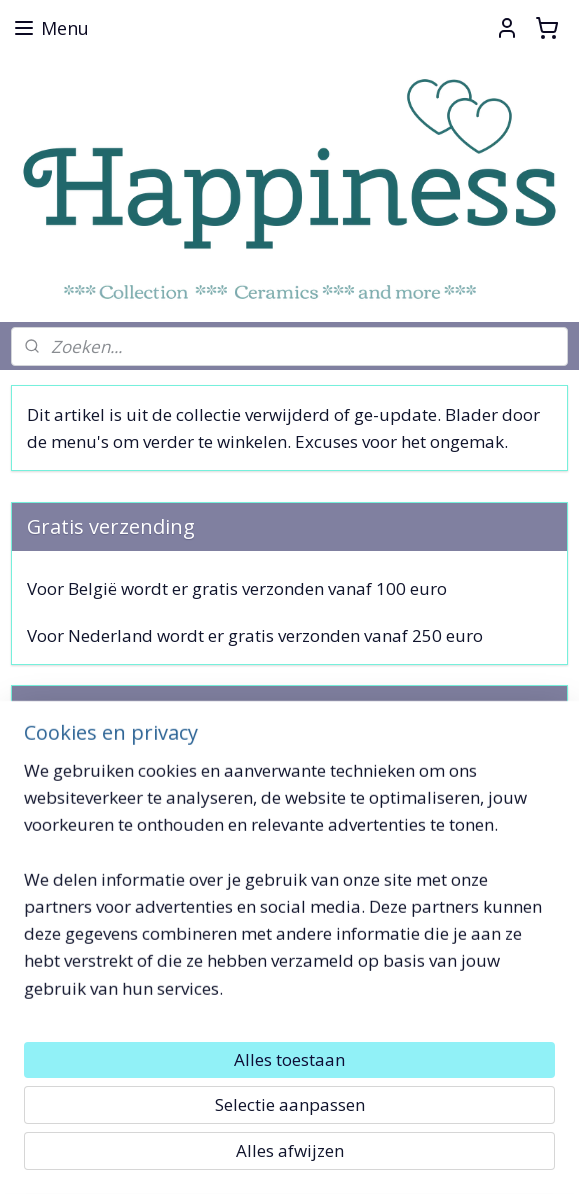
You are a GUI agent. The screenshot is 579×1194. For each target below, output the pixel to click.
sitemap (204, 1157)
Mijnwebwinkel (497, 1157)
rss (246, 1157)
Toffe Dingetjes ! (75, 1037)
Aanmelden (88, 825)
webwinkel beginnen (323, 1157)
